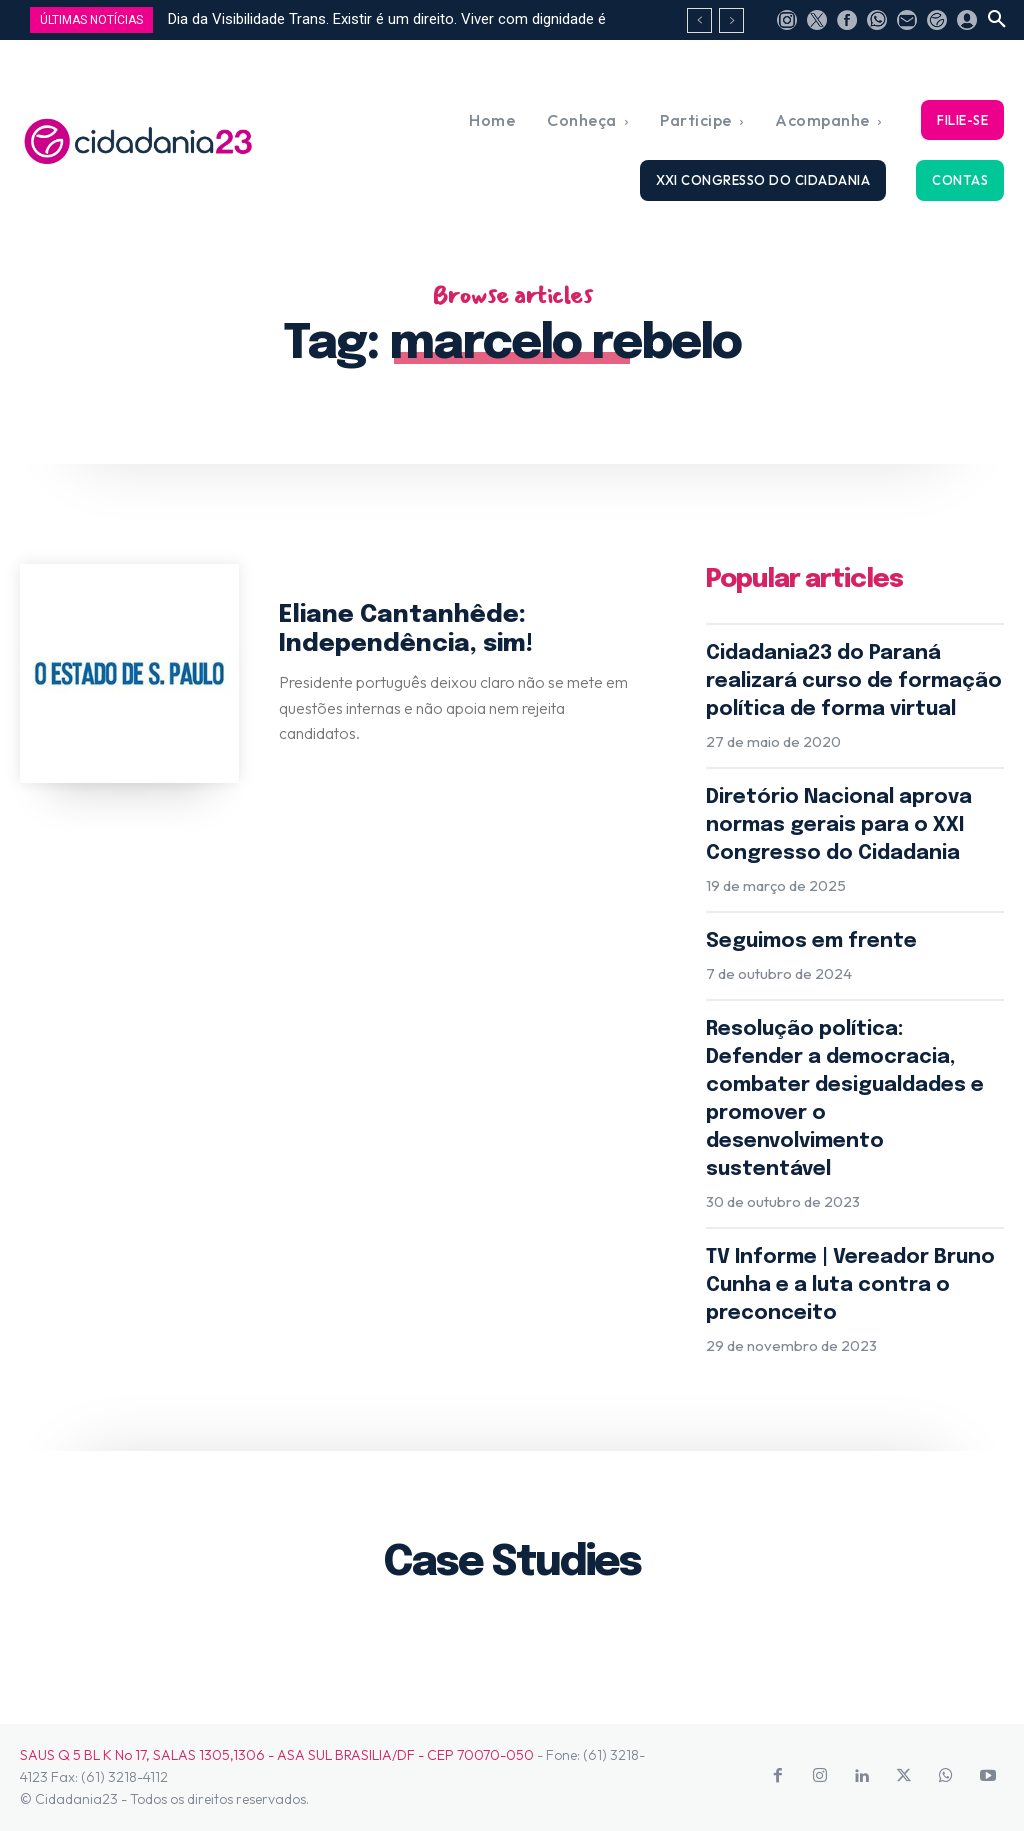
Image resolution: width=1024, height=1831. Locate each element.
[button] (997, 20)
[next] (731, 20)
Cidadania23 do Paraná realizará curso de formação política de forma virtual (854, 681)
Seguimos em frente (811, 941)
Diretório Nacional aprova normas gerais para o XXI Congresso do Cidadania (839, 825)
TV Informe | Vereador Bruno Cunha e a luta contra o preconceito (850, 1285)
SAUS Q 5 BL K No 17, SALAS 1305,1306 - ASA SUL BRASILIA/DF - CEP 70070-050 (277, 1755)
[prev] (699, 20)
